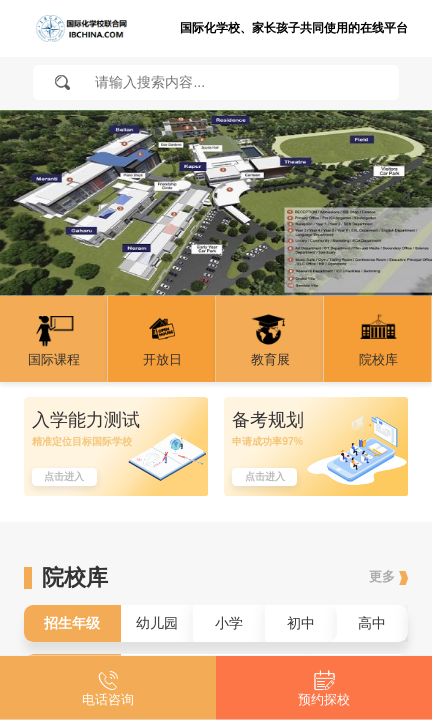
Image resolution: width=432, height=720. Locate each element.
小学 (229, 623)
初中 (301, 623)
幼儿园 (157, 623)
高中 (372, 623)
